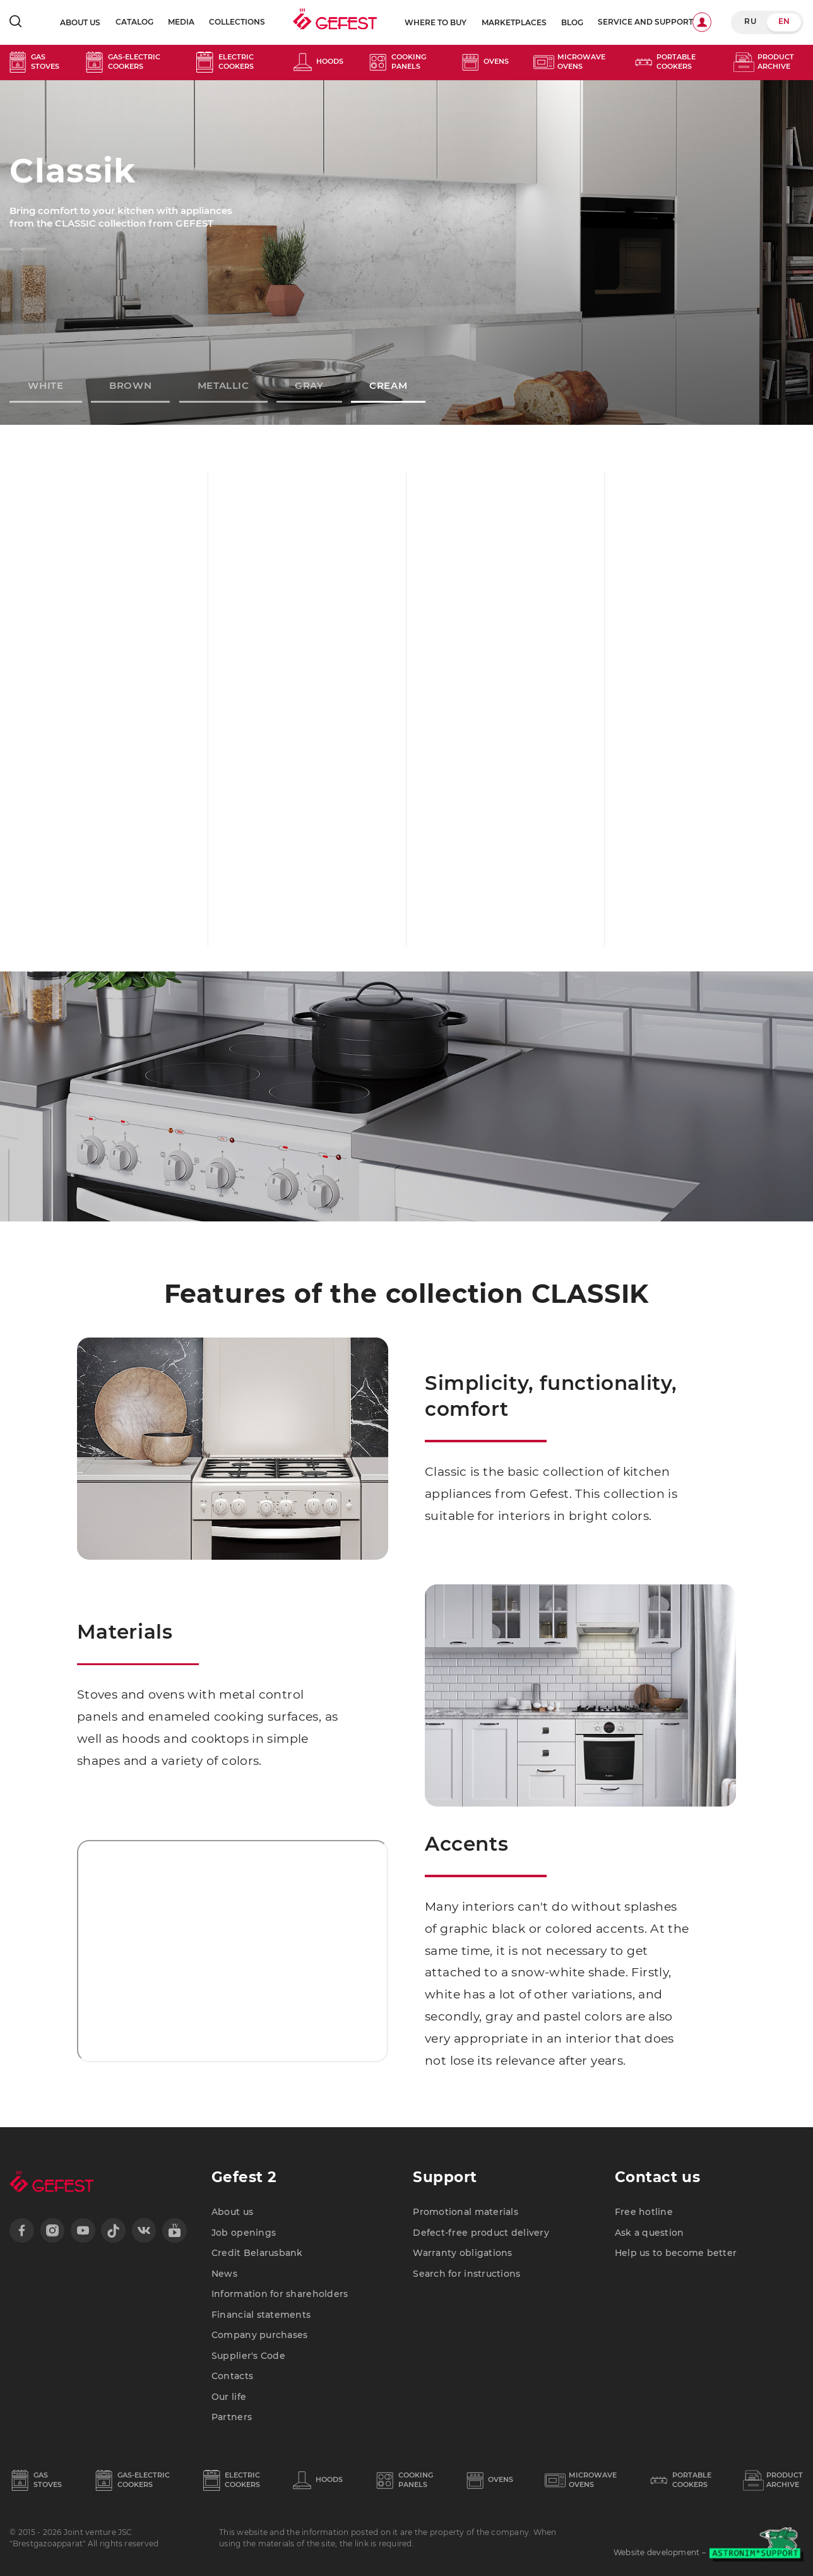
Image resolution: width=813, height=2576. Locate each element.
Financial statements (261, 2315)
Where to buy (435, 22)
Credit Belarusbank (257, 2253)
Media (181, 22)
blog (572, 22)
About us (80, 22)
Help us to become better (676, 2253)
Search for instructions (466, 2274)
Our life (228, 2397)
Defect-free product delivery (481, 2233)
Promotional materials (465, 2212)
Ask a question (649, 2233)
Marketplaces (514, 22)
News (224, 2274)
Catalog (134, 22)
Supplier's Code (248, 2356)
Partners (231, 2417)
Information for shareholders (279, 2294)
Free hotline (644, 2212)
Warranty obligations (462, 2253)
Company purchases (259, 2335)
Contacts (232, 2376)
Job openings (243, 2233)
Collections (237, 22)
